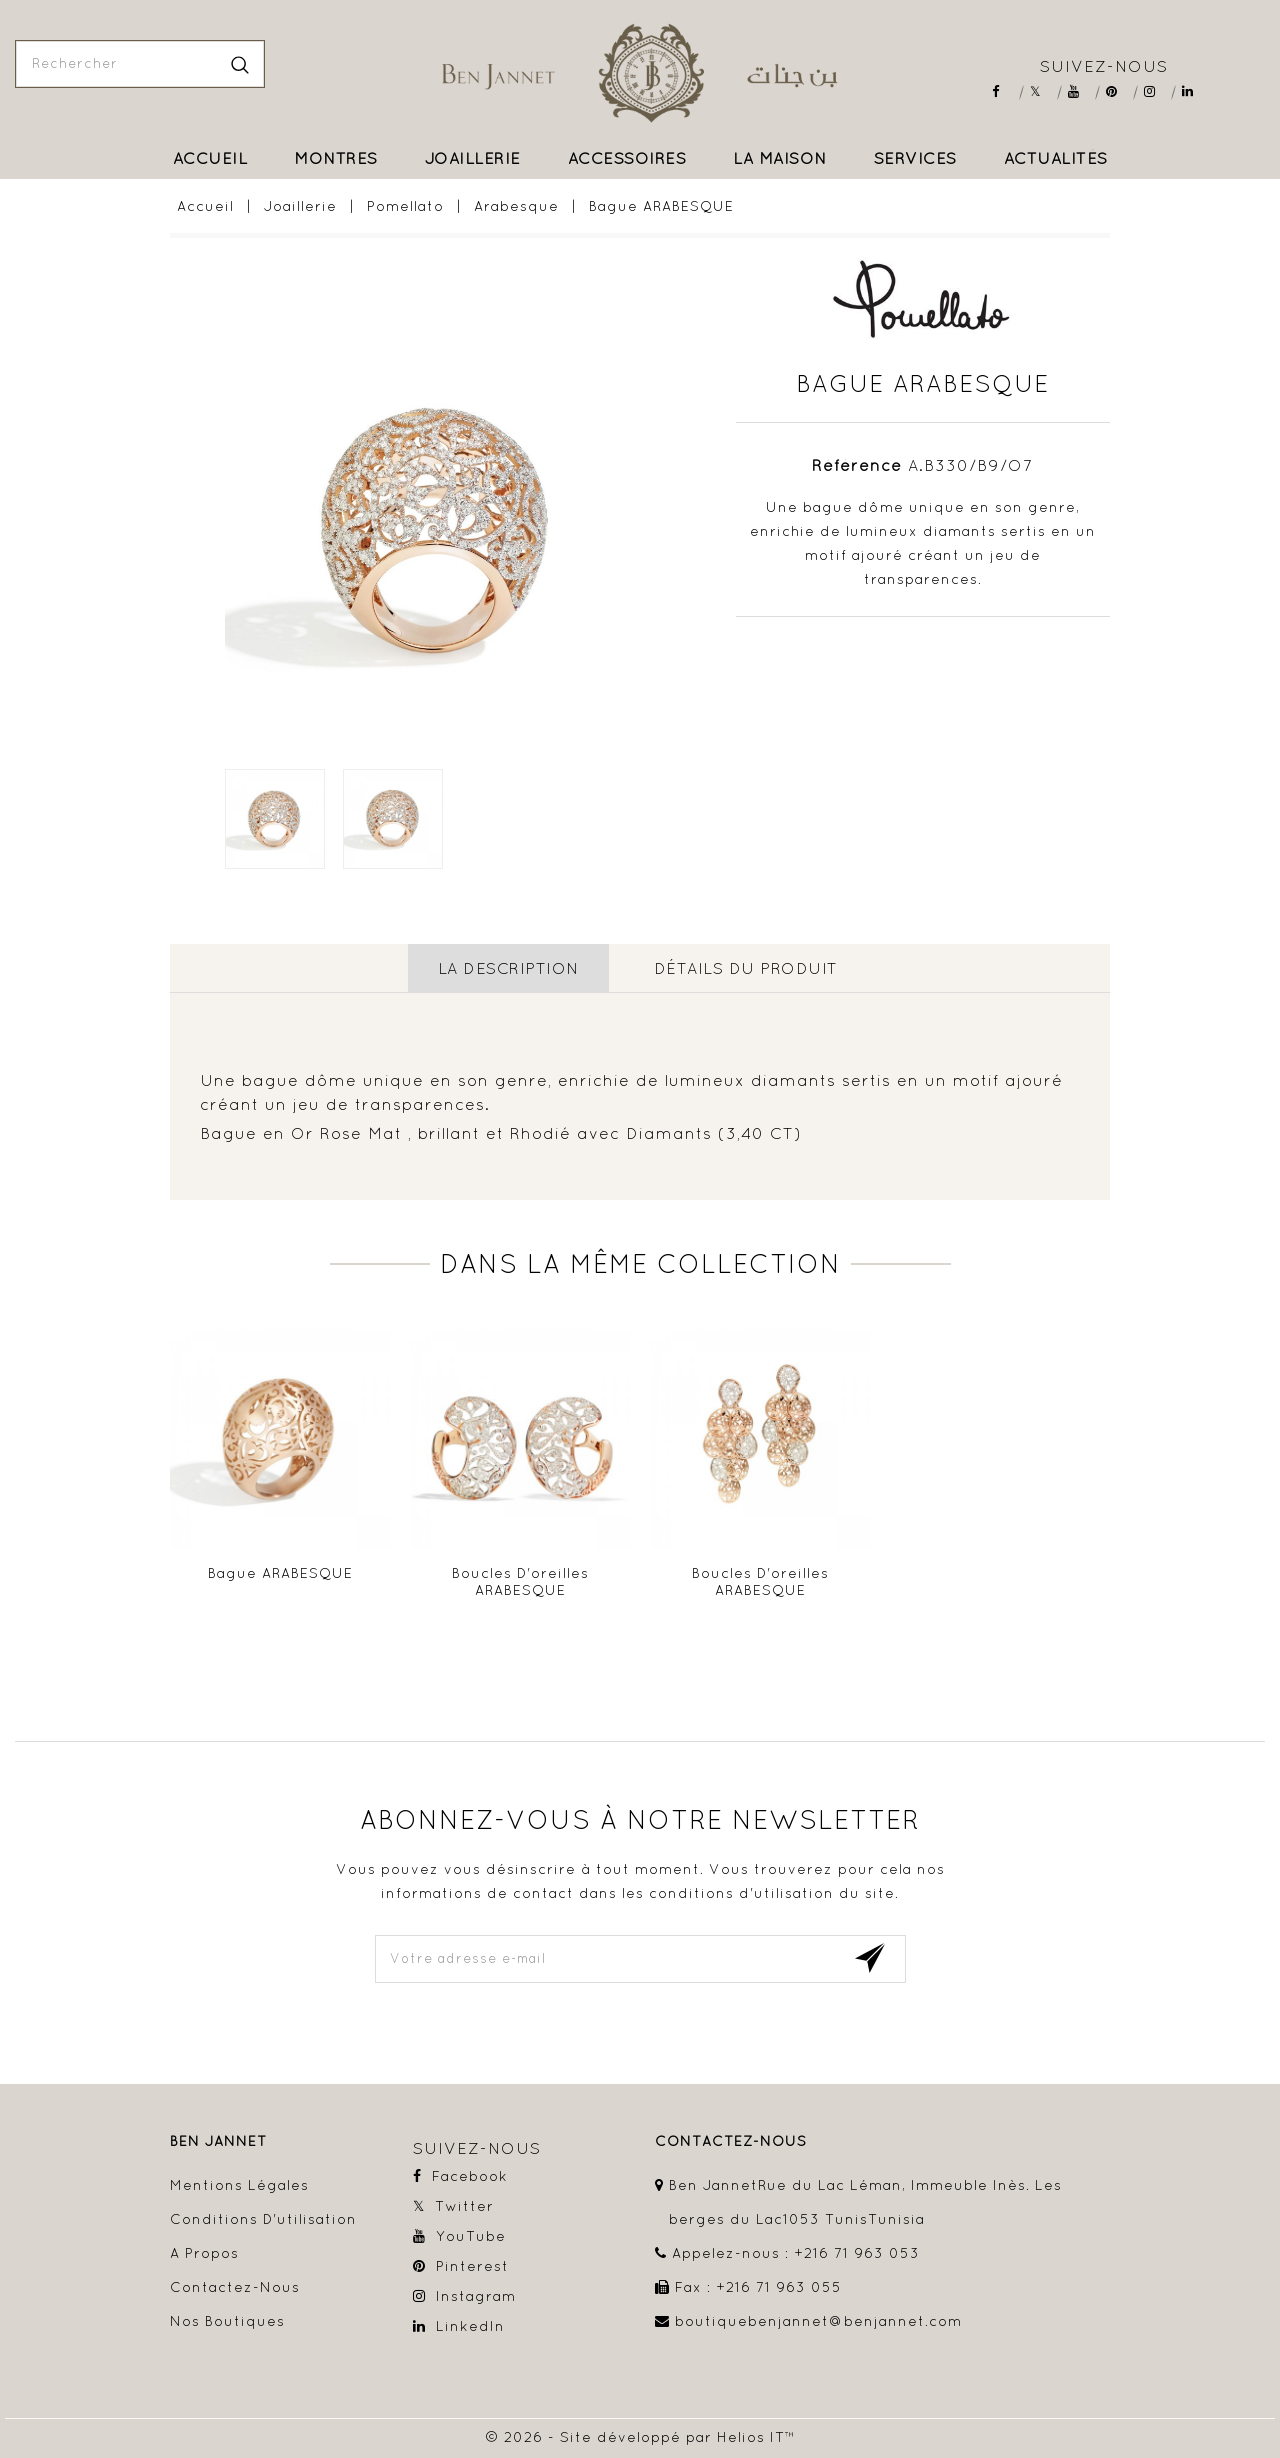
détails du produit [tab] (746, 968)
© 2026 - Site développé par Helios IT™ (640, 2436)
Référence (857, 465)
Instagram (1156, 91)
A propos (204, 2252)
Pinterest (1118, 91)
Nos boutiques (227, 2320)
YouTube (1080, 91)
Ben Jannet (218, 2140)
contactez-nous (731, 2140)
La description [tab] (508, 968)
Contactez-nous (235, 2286)
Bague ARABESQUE (280, 1572)
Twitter (1042, 91)
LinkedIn (1194, 91)
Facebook (1004, 91)
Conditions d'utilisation (263, 2218)
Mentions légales (239, 2184)
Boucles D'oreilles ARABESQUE (520, 1581)
